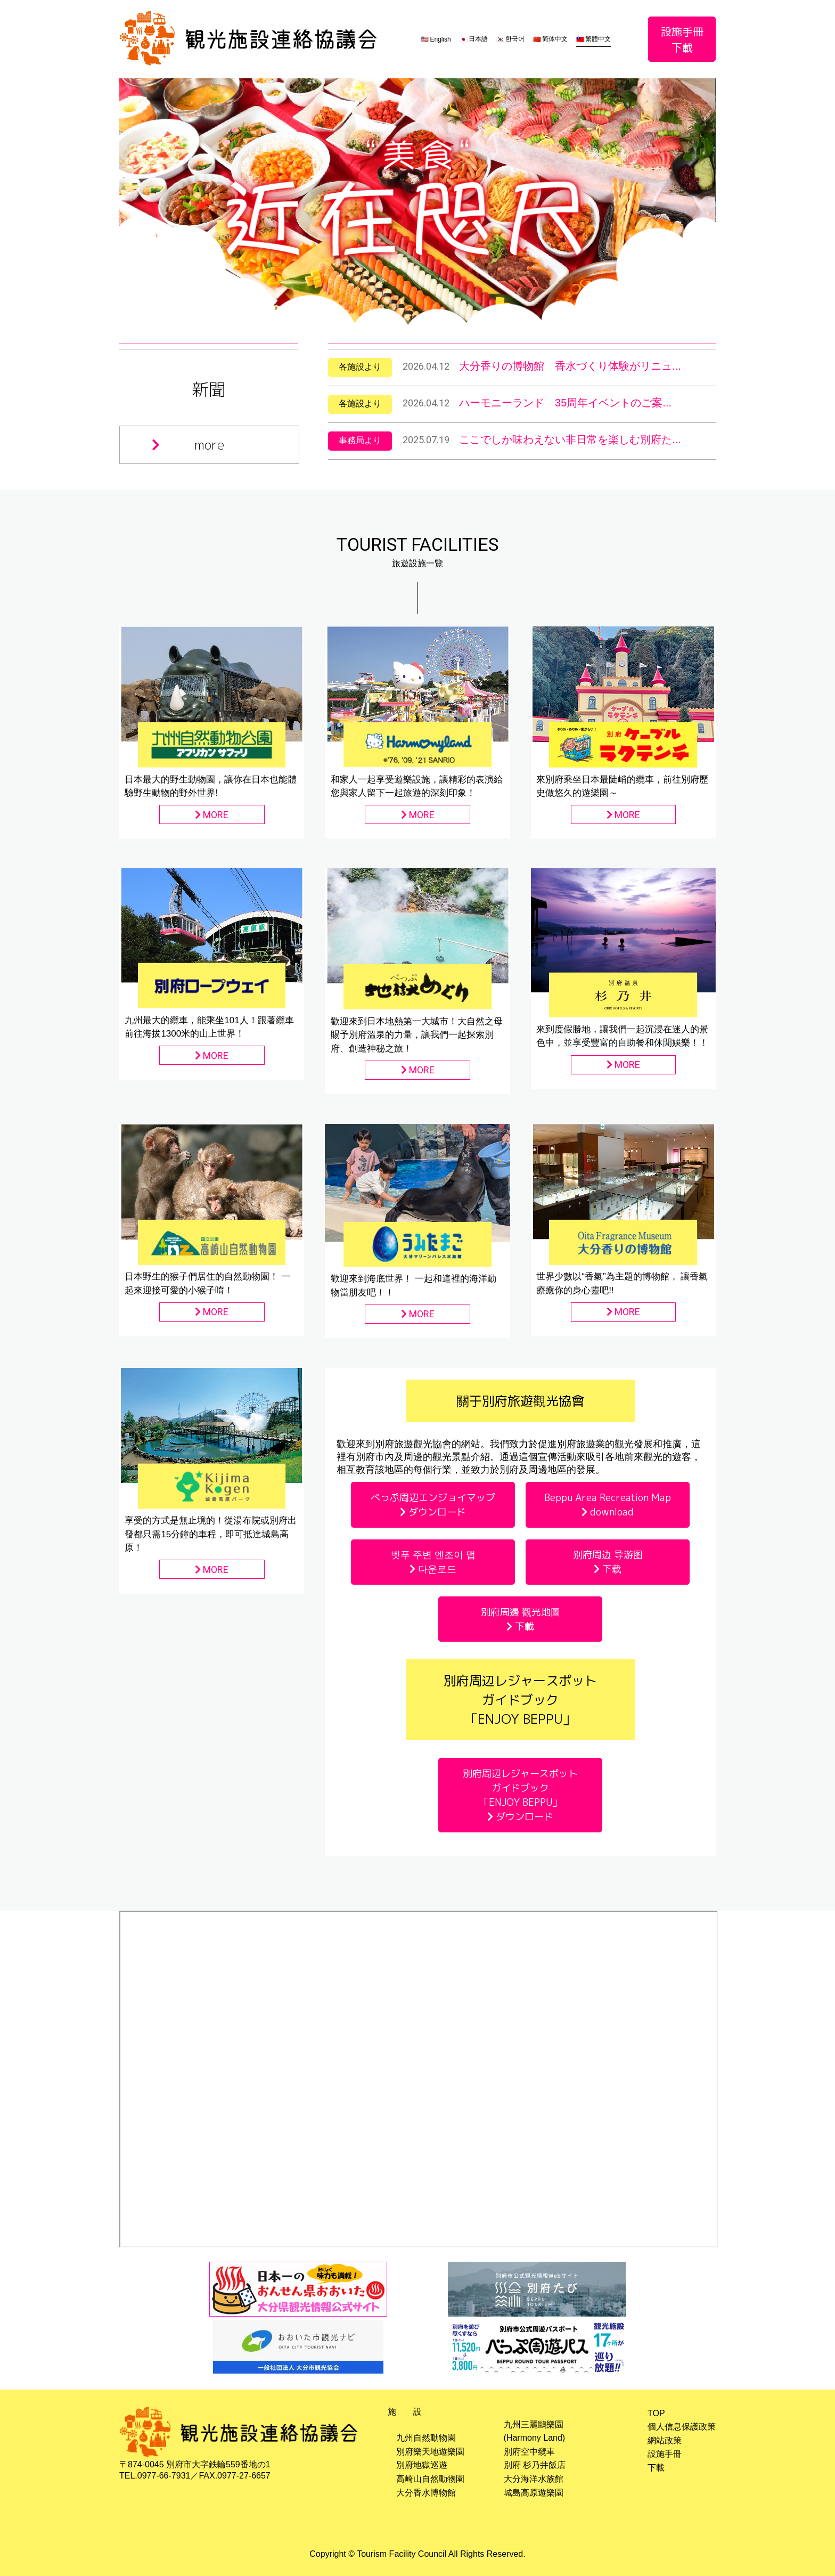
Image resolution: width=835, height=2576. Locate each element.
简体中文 (555, 39)
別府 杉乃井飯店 (535, 2464)
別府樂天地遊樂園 (430, 2451)
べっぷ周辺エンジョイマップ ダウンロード (433, 1505)
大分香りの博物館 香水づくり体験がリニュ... (570, 366)
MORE (211, 814)
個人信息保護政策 (682, 2426)
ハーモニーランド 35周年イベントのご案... (565, 403)
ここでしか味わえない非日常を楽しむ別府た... (570, 439)
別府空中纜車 (529, 2451)
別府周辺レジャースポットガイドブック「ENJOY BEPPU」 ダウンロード (520, 1795)
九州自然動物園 (426, 2437)
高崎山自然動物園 (430, 2478)
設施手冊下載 (682, 39)
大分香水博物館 (426, 2492)
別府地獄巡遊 (421, 2464)
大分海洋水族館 (533, 2478)
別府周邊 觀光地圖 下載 (520, 1619)
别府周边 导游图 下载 (608, 1562)
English (440, 39)
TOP (656, 2413)
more (188, 445)
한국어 (515, 39)
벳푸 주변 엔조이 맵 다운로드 (433, 1562)
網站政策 (665, 2440)
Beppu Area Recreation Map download (607, 1505)
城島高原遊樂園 (533, 2492)
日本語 (478, 39)
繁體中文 (598, 39)
